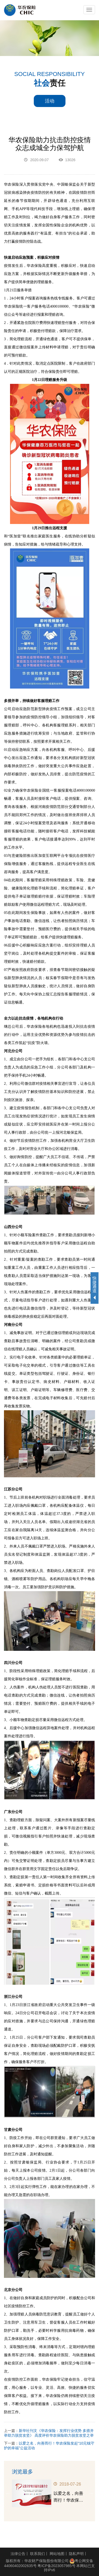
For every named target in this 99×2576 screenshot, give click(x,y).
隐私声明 (76, 2554)
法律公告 (18, 2554)
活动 (49, 101)
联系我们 (37, 2554)
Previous (8, 2493)
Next (91, 2493)
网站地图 (57, 2554)
